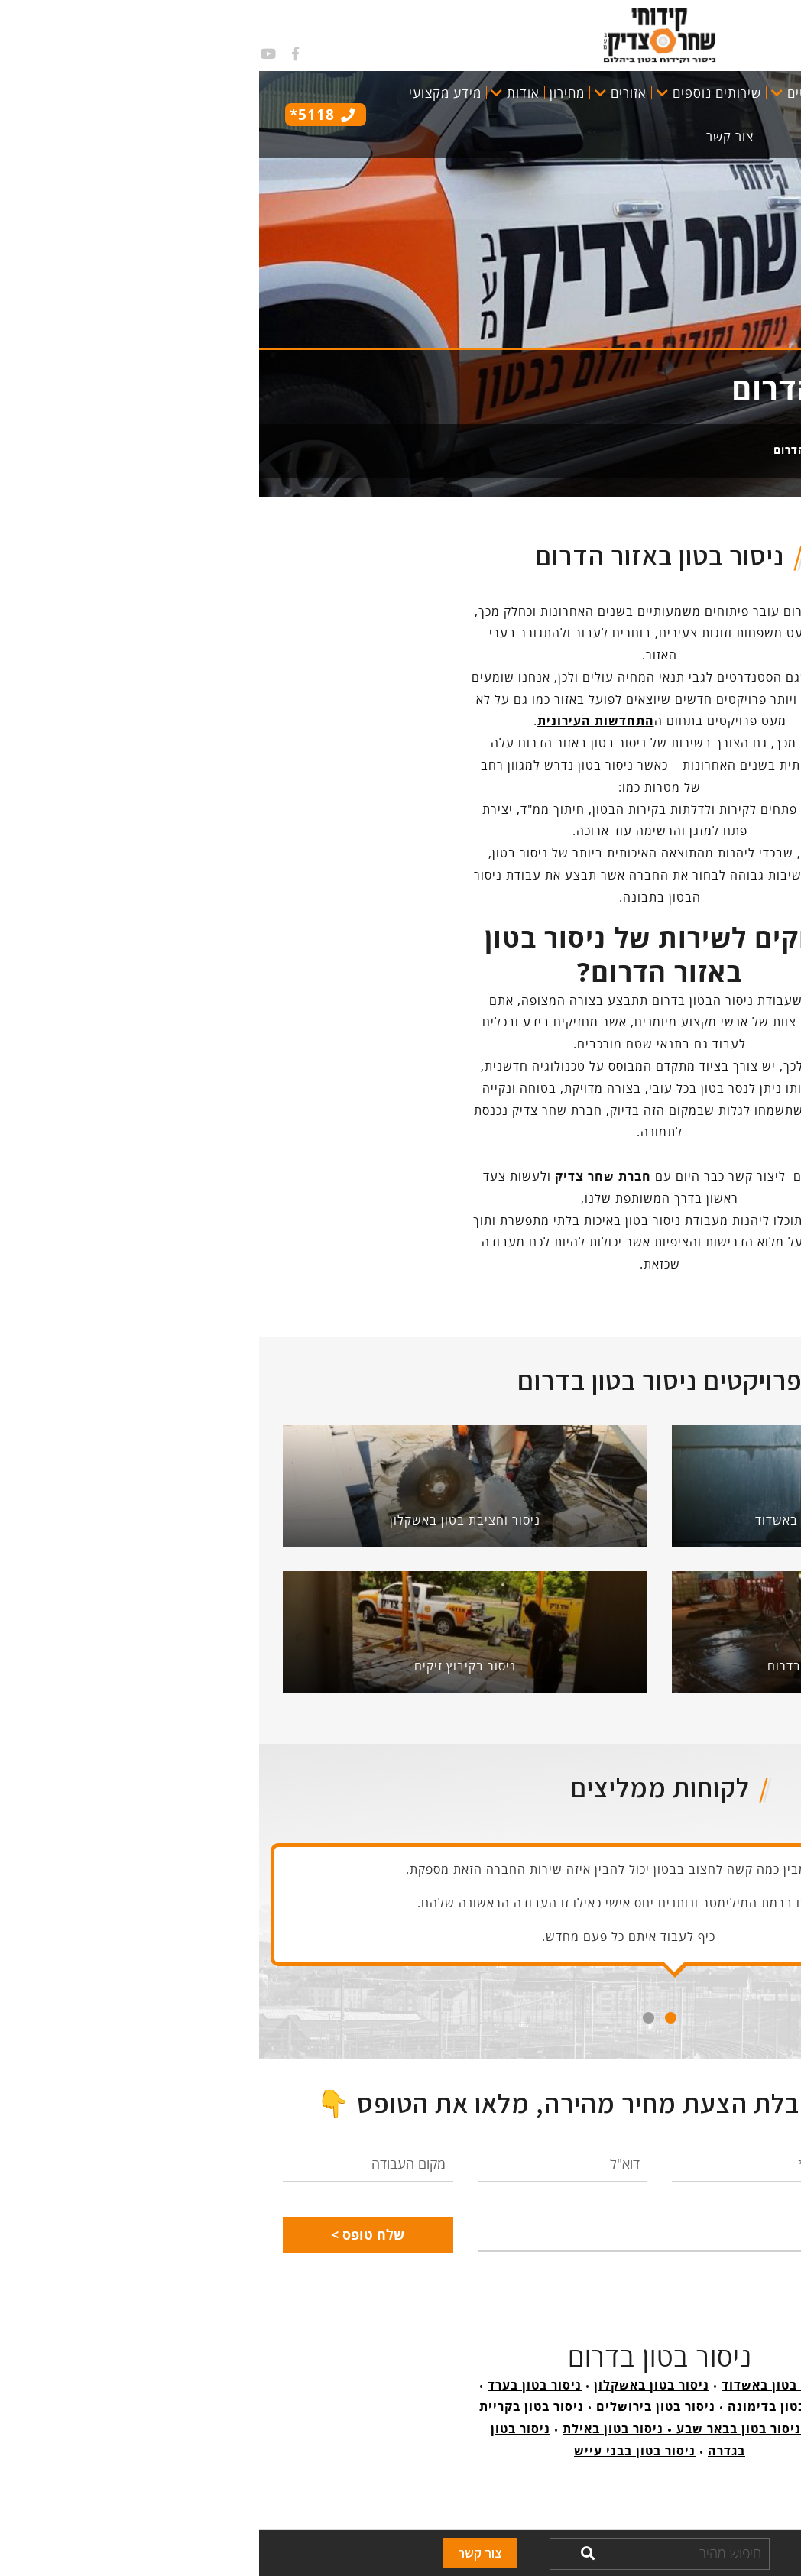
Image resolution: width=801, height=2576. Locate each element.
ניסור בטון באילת (353, 2428)
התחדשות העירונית (336, 720)
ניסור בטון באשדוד (517, 2385)
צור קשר (221, 2552)
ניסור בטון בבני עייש (375, 2450)
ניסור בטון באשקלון (392, 2385)
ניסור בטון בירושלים (396, 2406)
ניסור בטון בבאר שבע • (473, 2428)
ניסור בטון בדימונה (525, 2406)
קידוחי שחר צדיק (715, 449)
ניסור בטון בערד (276, 2385)
